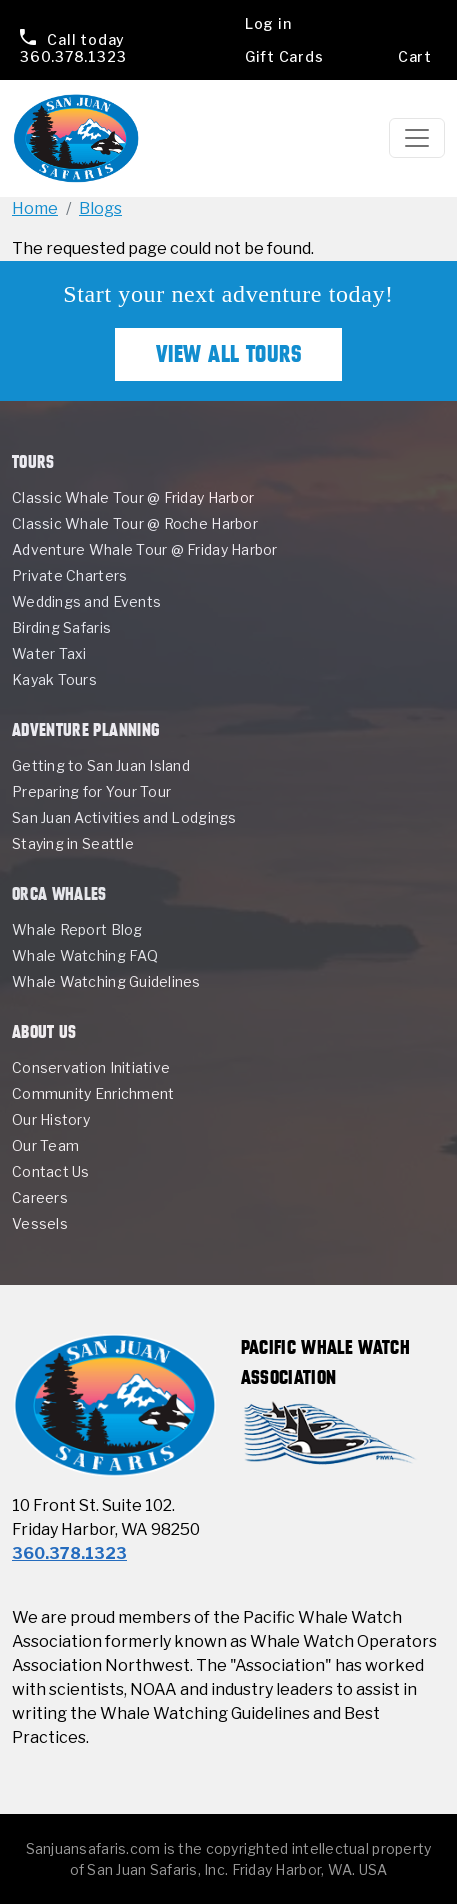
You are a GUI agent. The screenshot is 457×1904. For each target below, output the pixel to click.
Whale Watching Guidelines (106, 981)
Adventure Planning (85, 729)
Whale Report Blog (77, 929)
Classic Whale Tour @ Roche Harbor (135, 523)
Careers (40, 1197)
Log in (268, 23)
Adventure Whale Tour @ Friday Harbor (145, 549)
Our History (51, 1119)
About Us (44, 1031)
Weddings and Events (86, 601)
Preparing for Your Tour (91, 791)
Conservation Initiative (91, 1067)
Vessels (40, 1223)
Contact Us (51, 1171)
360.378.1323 (73, 48)
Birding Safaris (61, 627)
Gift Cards (284, 56)
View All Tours (229, 354)
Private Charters (69, 575)
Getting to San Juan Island (101, 765)
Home (35, 208)
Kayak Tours (54, 679)
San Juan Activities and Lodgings (124, 817)
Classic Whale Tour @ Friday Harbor (133, 497)
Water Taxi (49, 653)
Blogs (100, 208)
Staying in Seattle (73, 843)
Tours (33, 461)
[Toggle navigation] (417, 138)
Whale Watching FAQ (85, 955)
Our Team (45, 1145)
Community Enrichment (93, 1093)
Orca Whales (59, 893)
